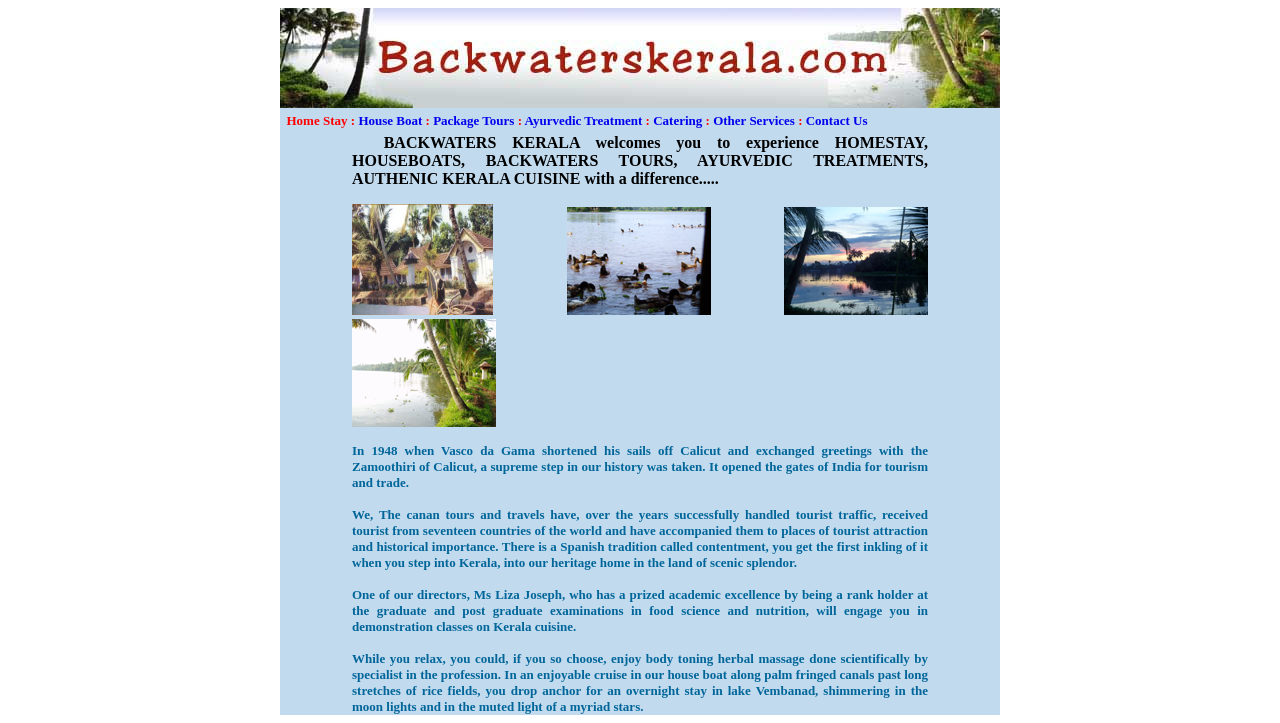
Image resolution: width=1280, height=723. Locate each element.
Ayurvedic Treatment (584, 120)
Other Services (754, 120)
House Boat (390, 120)
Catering (677, 120)
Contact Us (837, 120)
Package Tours (473, 120)
